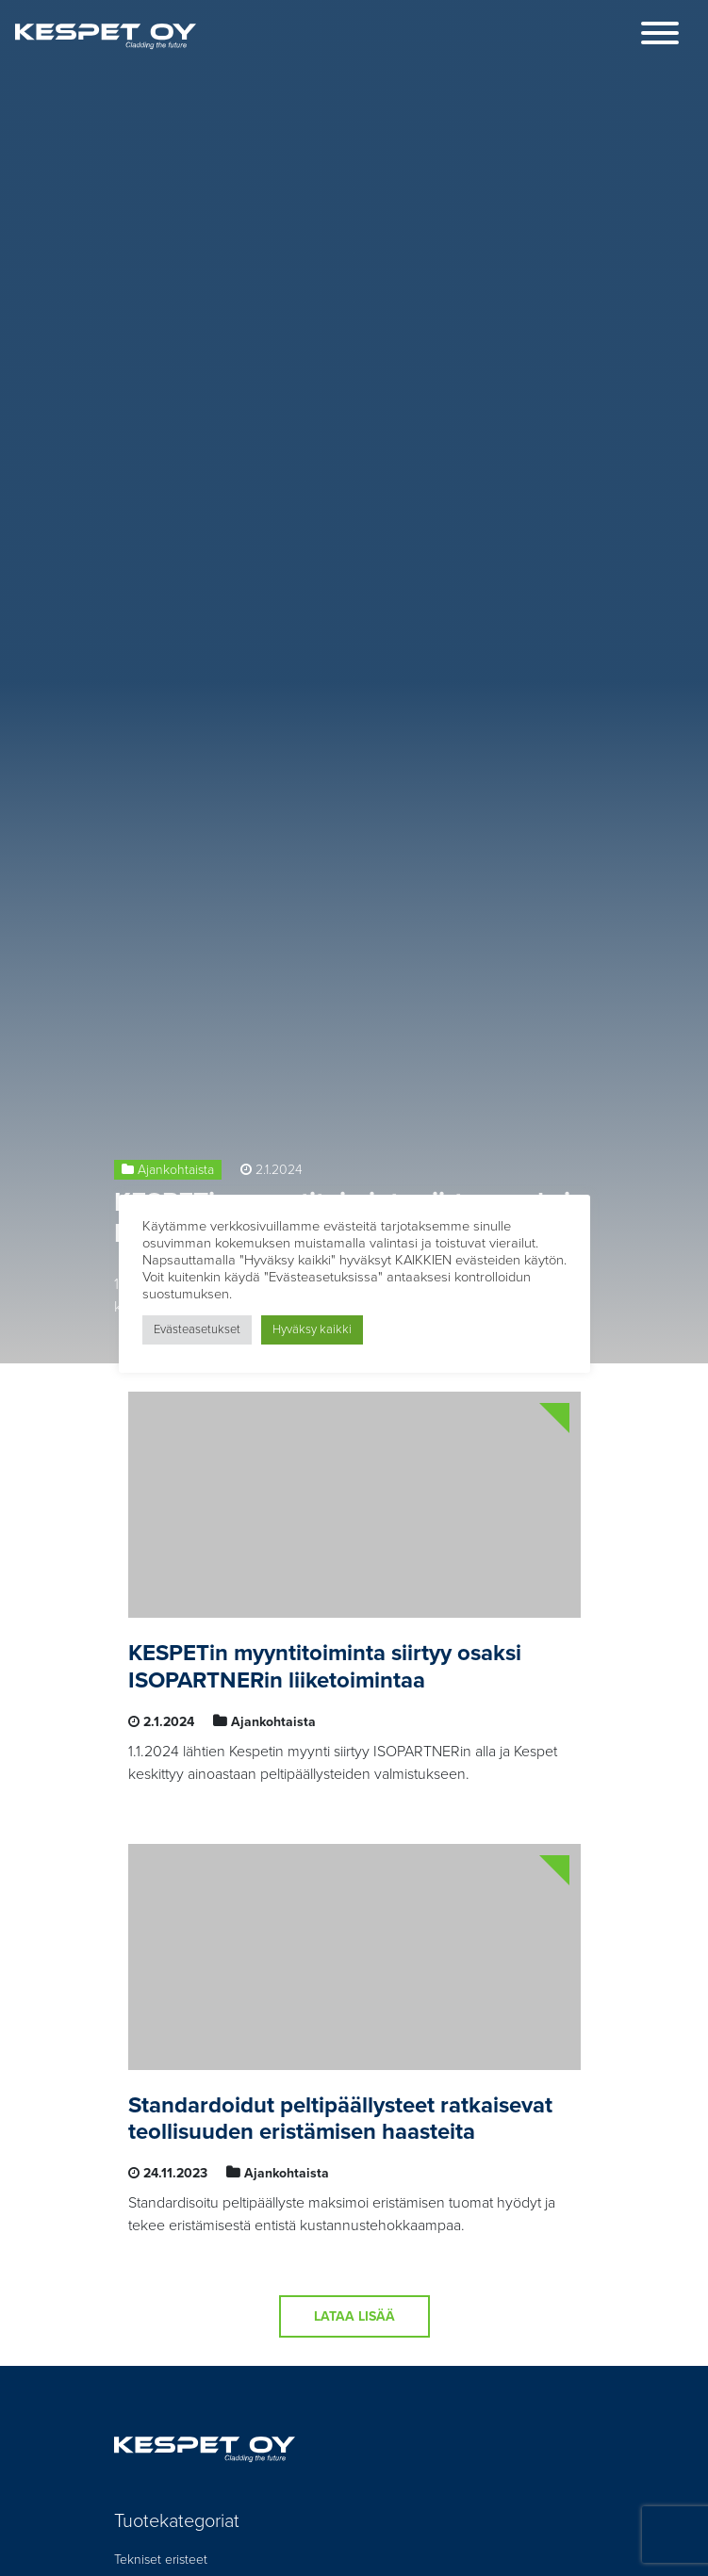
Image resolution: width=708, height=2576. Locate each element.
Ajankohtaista (176, 1170)
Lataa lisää (354, 2316)
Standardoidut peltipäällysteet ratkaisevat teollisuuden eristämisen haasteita (340, 2119)
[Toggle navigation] (660, 36)
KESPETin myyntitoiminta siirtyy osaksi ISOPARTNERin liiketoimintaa (324, 1666)
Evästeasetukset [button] (197, 1329)
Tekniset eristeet (160, 2560)
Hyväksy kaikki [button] (312, 1329)
